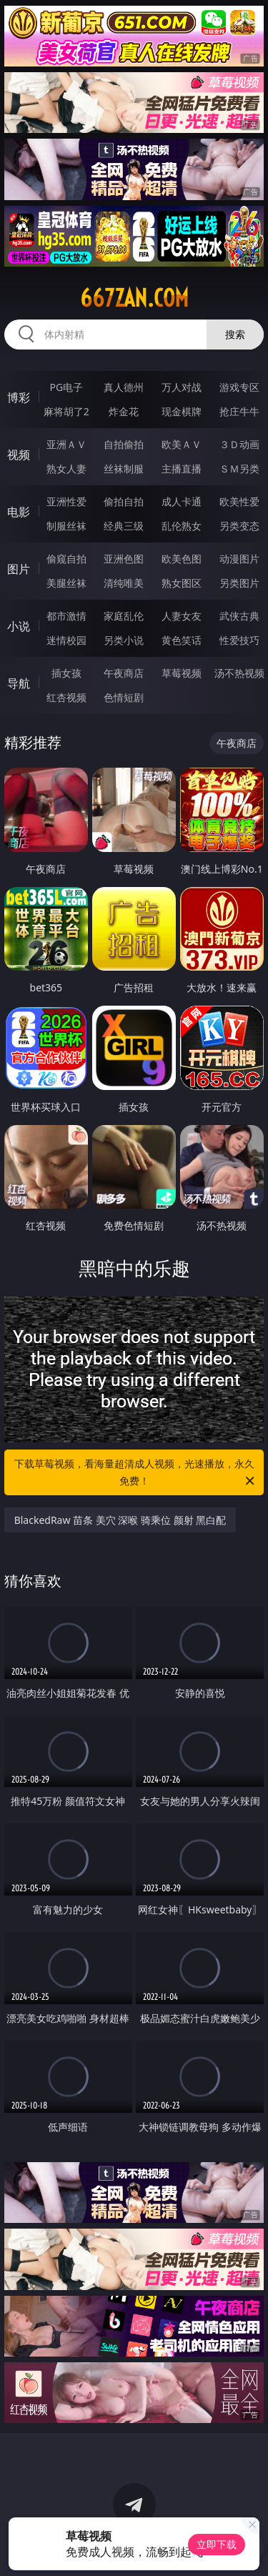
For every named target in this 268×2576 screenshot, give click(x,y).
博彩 (18, 397)
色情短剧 (124, 697)
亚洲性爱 (66, 501)
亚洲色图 (124, 558)
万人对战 (182, 387)
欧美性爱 (239, 501)
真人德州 (124, 387)
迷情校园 (66, 640)
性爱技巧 (239, 640)
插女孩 (66, 673)
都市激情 (66, 616)
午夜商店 (124, 673)
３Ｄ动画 (239, 444)
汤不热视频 (239, 673)
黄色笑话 (182, 640)
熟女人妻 (66, 468)
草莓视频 (182, 673)
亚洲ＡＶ (66, 444)
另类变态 (239, 525)
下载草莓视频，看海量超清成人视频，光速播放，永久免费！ (135, 1473)
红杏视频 (66, 697)
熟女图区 (182, 583)
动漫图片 (239, 558)
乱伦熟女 (182, 525)
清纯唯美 (124, 583)
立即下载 (217, 2544)
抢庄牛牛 (239, 411)
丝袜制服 (124, 468)
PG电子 (66, 387)
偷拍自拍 (124, 501)
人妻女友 (182, 616)
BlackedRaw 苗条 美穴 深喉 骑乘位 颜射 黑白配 (120, 1520)
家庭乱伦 (124, 616)
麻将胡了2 (66, 411)
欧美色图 (182, 558)
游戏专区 (239, 387)
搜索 (235, 334)
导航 (18, 683)
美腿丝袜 (66, 583)
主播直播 (182, 468)
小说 (18, 626)
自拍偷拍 (124, 444)
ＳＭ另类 (239, 468)
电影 (18, 512)
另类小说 (124, 640)
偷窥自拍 (66, 558)
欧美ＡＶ (182, 444)
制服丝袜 (66, 525)
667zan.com (134, 298)
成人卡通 (182, 501)
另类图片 (239, 583)
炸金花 (124, 411)
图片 (18, 569)
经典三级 (124, 525)
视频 (18, 454)
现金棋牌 (182, 411)
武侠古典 (239, 616)
